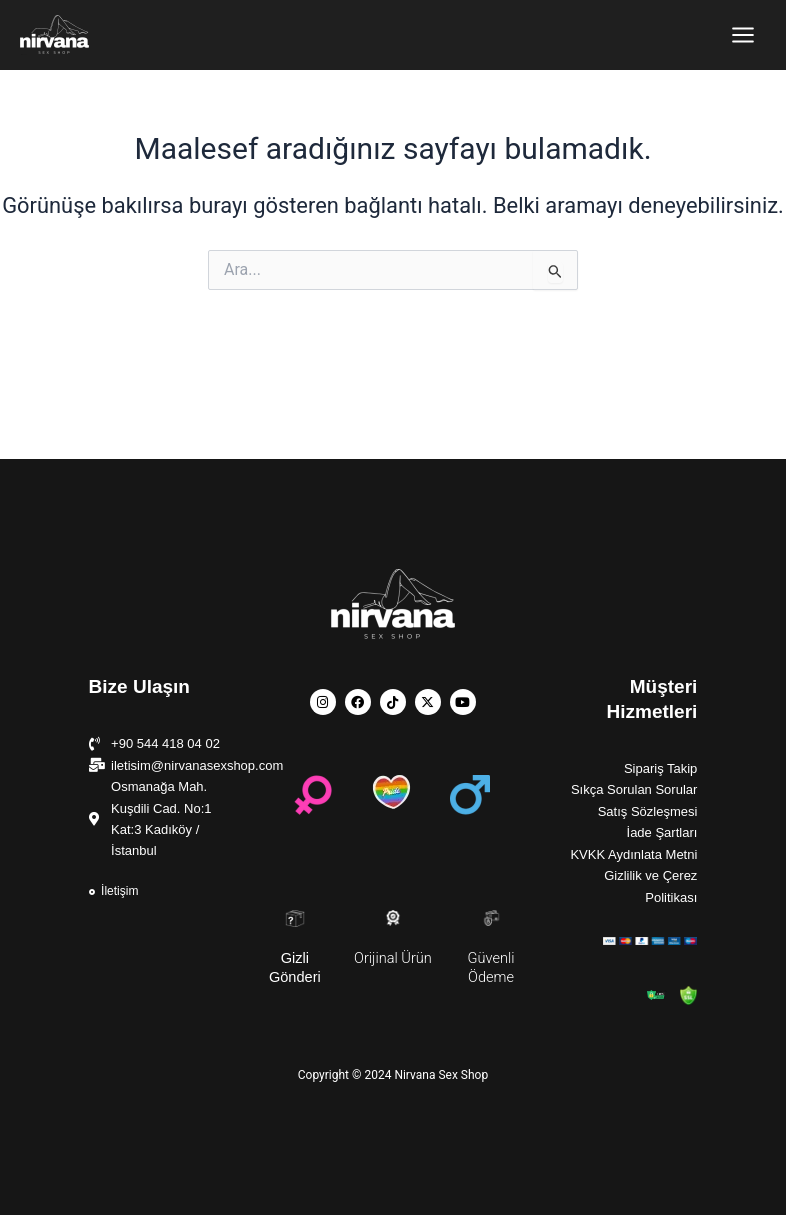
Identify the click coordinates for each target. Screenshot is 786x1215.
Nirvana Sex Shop (23, 54)
